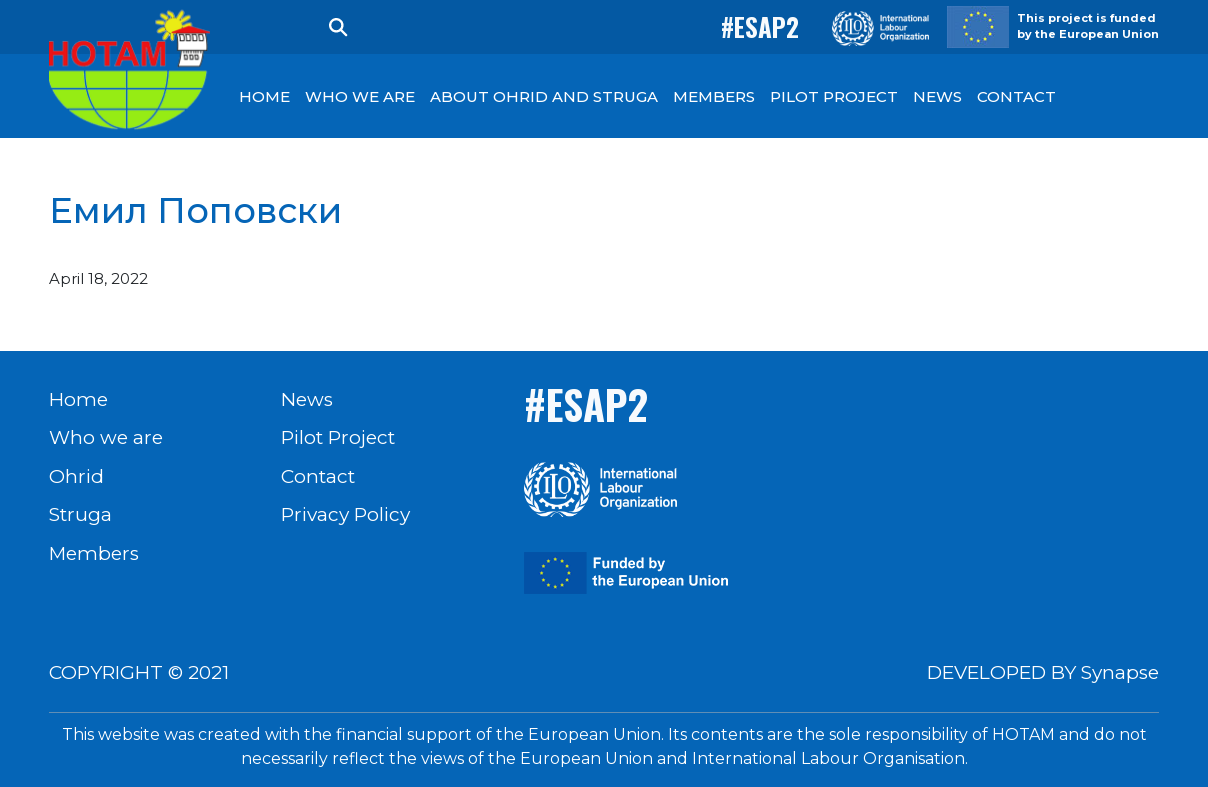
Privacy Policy (345, 514)
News (307, 399)
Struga (80, 514)
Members (94, 553)
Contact (318, 476)
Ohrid (76, 476)
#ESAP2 (760, 26)
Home (78, 399)
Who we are (106, 437)
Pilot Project (338, 437)
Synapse (1120, 672)
